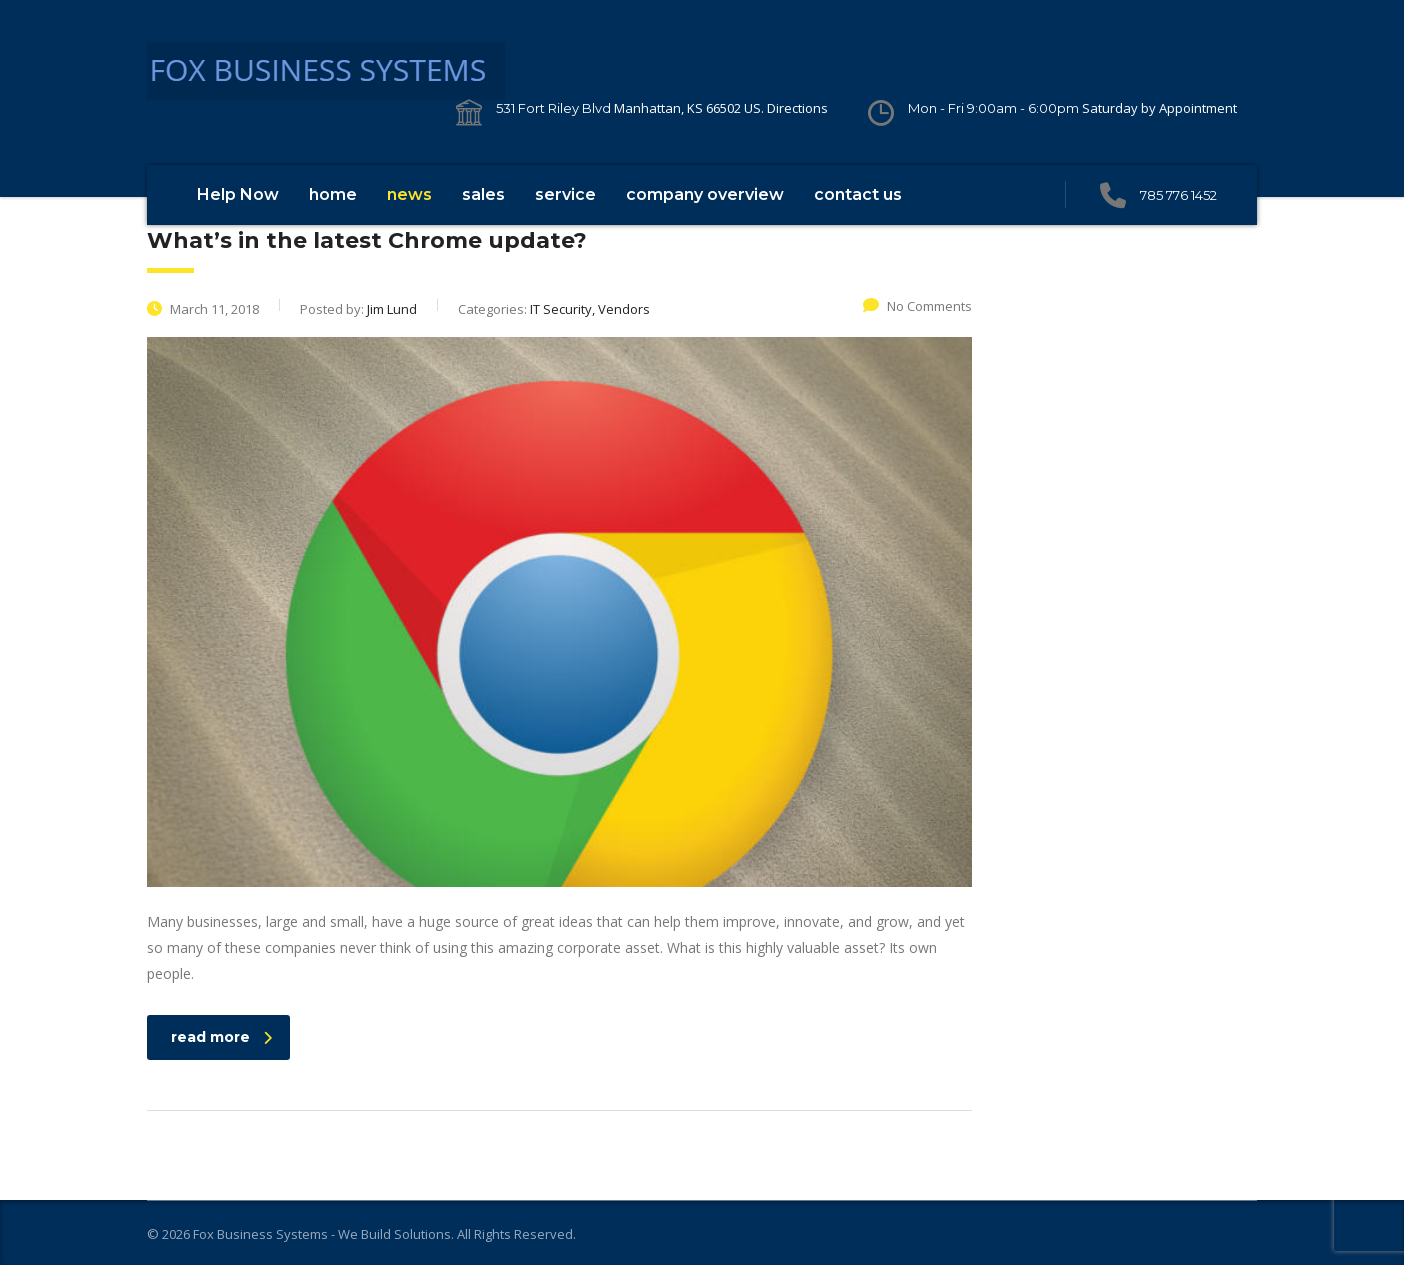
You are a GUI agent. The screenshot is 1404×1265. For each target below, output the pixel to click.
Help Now (238, 194)
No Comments (917, 306)
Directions (797, 108)
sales (483, 194)
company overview (705, 194)
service (565, 194)
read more (221, 1037)
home (333, 194)
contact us (858, 194)
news (409, 194)
